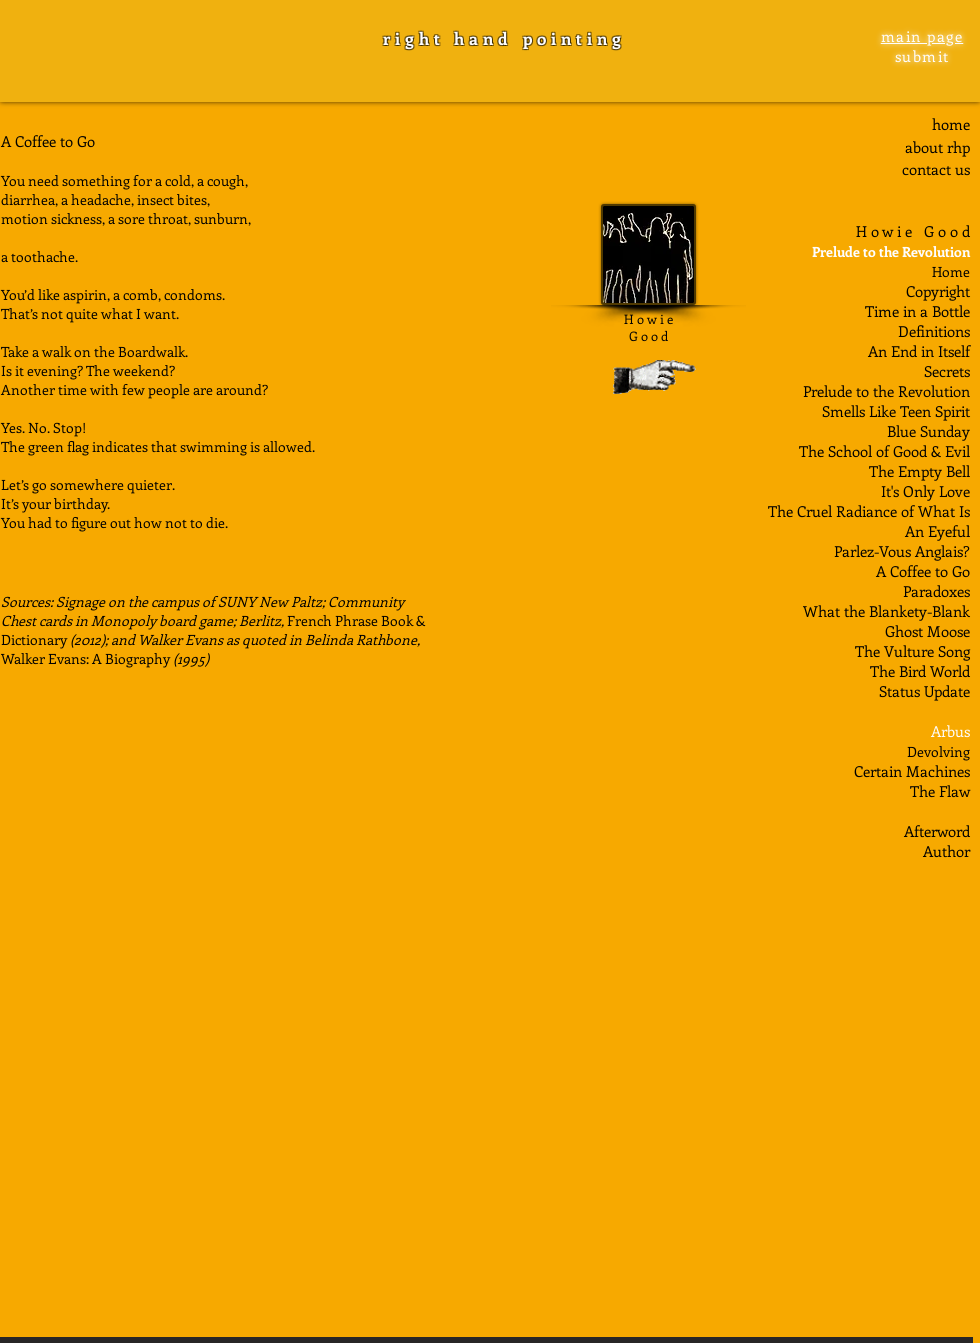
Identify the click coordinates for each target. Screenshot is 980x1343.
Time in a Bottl (914, 311)
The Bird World (920, 671)
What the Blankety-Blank (886, 611)
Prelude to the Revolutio (882, 391)
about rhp (937, 147)
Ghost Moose (927, 631)
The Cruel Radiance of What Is (869, 511)
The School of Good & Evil (884, 451)
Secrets (947, 371)
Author (946, 851)
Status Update (924, 691)
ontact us (939, 169)
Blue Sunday (928, 431)
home (951, 124)
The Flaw (940, 791)
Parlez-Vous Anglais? (902, 551)
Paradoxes (936, 591)
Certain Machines (912, 771)
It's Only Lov (922, 491)
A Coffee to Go (923, 571)
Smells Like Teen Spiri (893, 411)
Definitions (934, 331)
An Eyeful (937, 531)
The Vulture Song (912, 651)
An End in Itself (919, 351)
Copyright (938, 291)
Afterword (937, 831)
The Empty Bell (919, 471)
